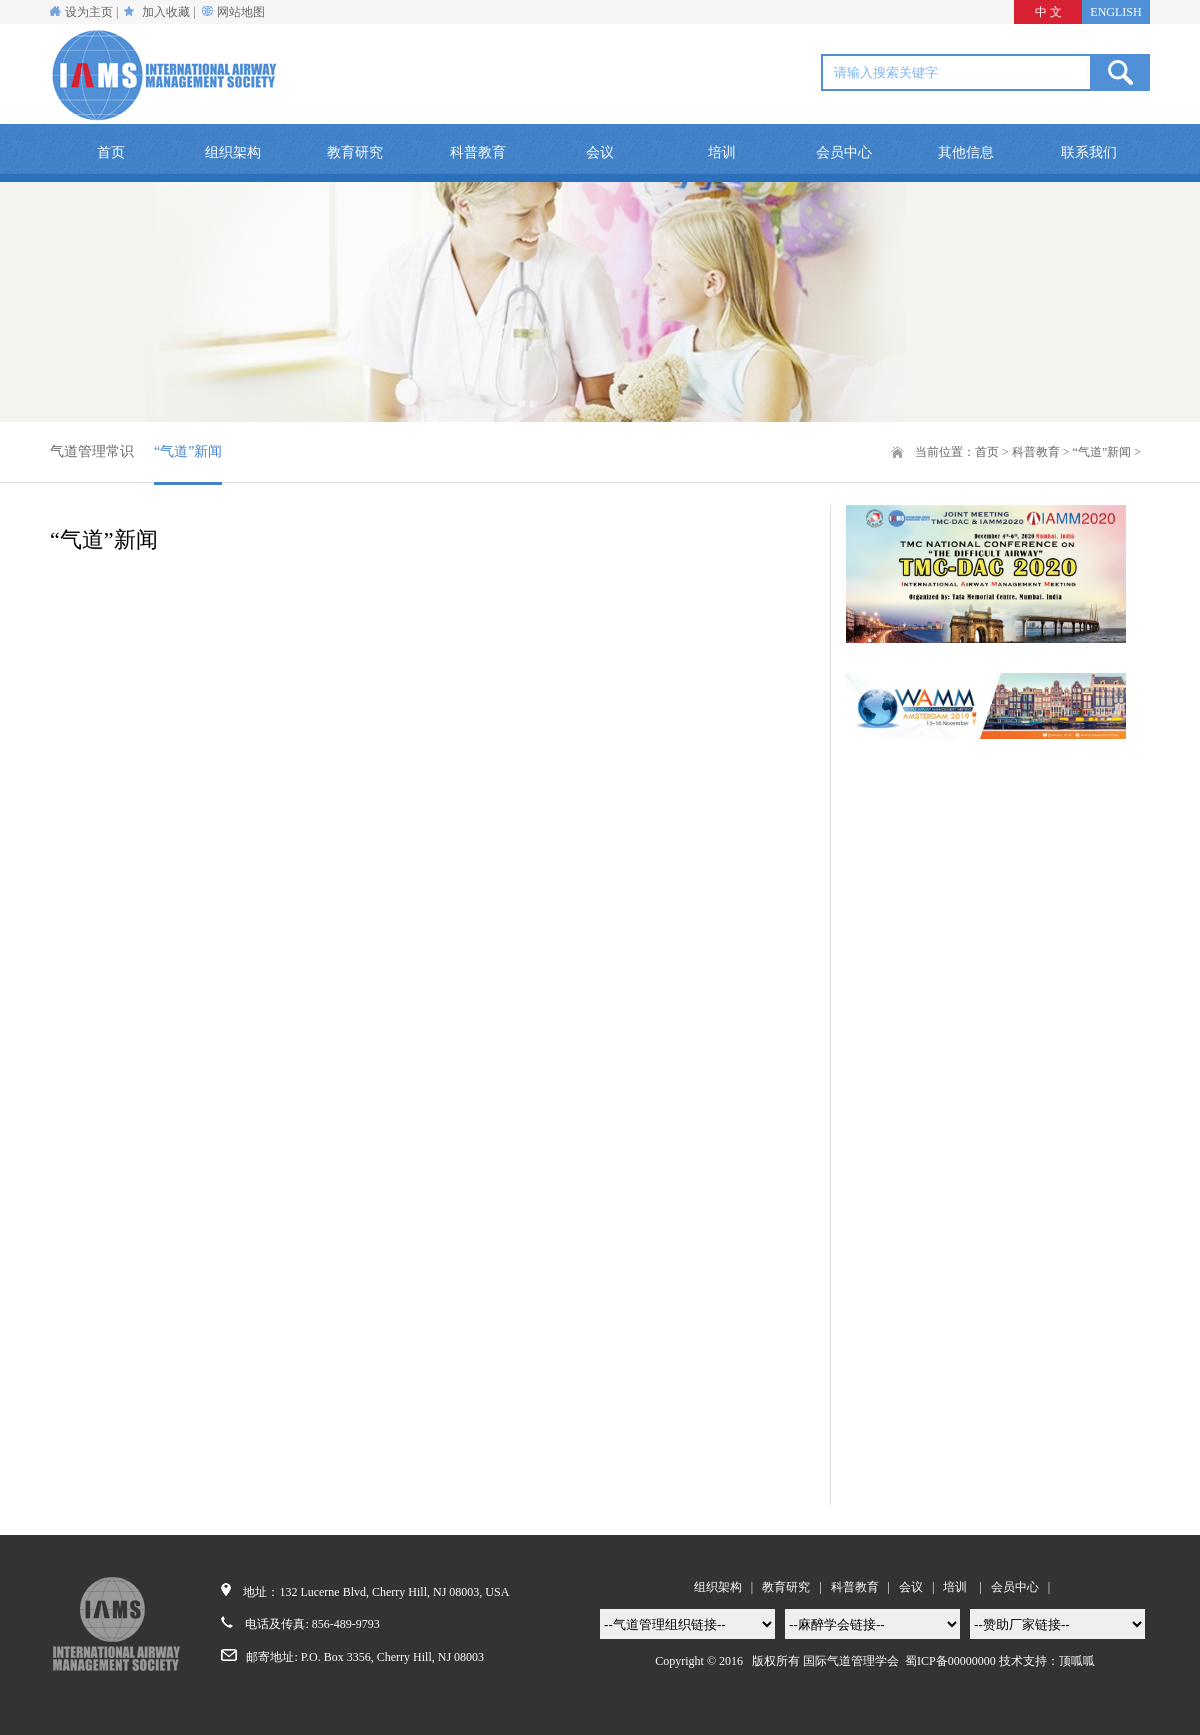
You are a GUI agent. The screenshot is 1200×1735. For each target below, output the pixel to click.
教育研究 (355, 152)
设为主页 (81, 12)
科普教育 (478, 152)
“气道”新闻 (188, 451)
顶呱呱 (1077, 1661)
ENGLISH (1115, 12)
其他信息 (966, 152)
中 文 (1048, 12)
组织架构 (233, 152)
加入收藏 (166, 12)
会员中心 (844, 152)
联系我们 (1089, 152)
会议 (600, 152)
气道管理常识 (92, 451)
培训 (722, 152)
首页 (111, 152)
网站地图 (241, 12)
